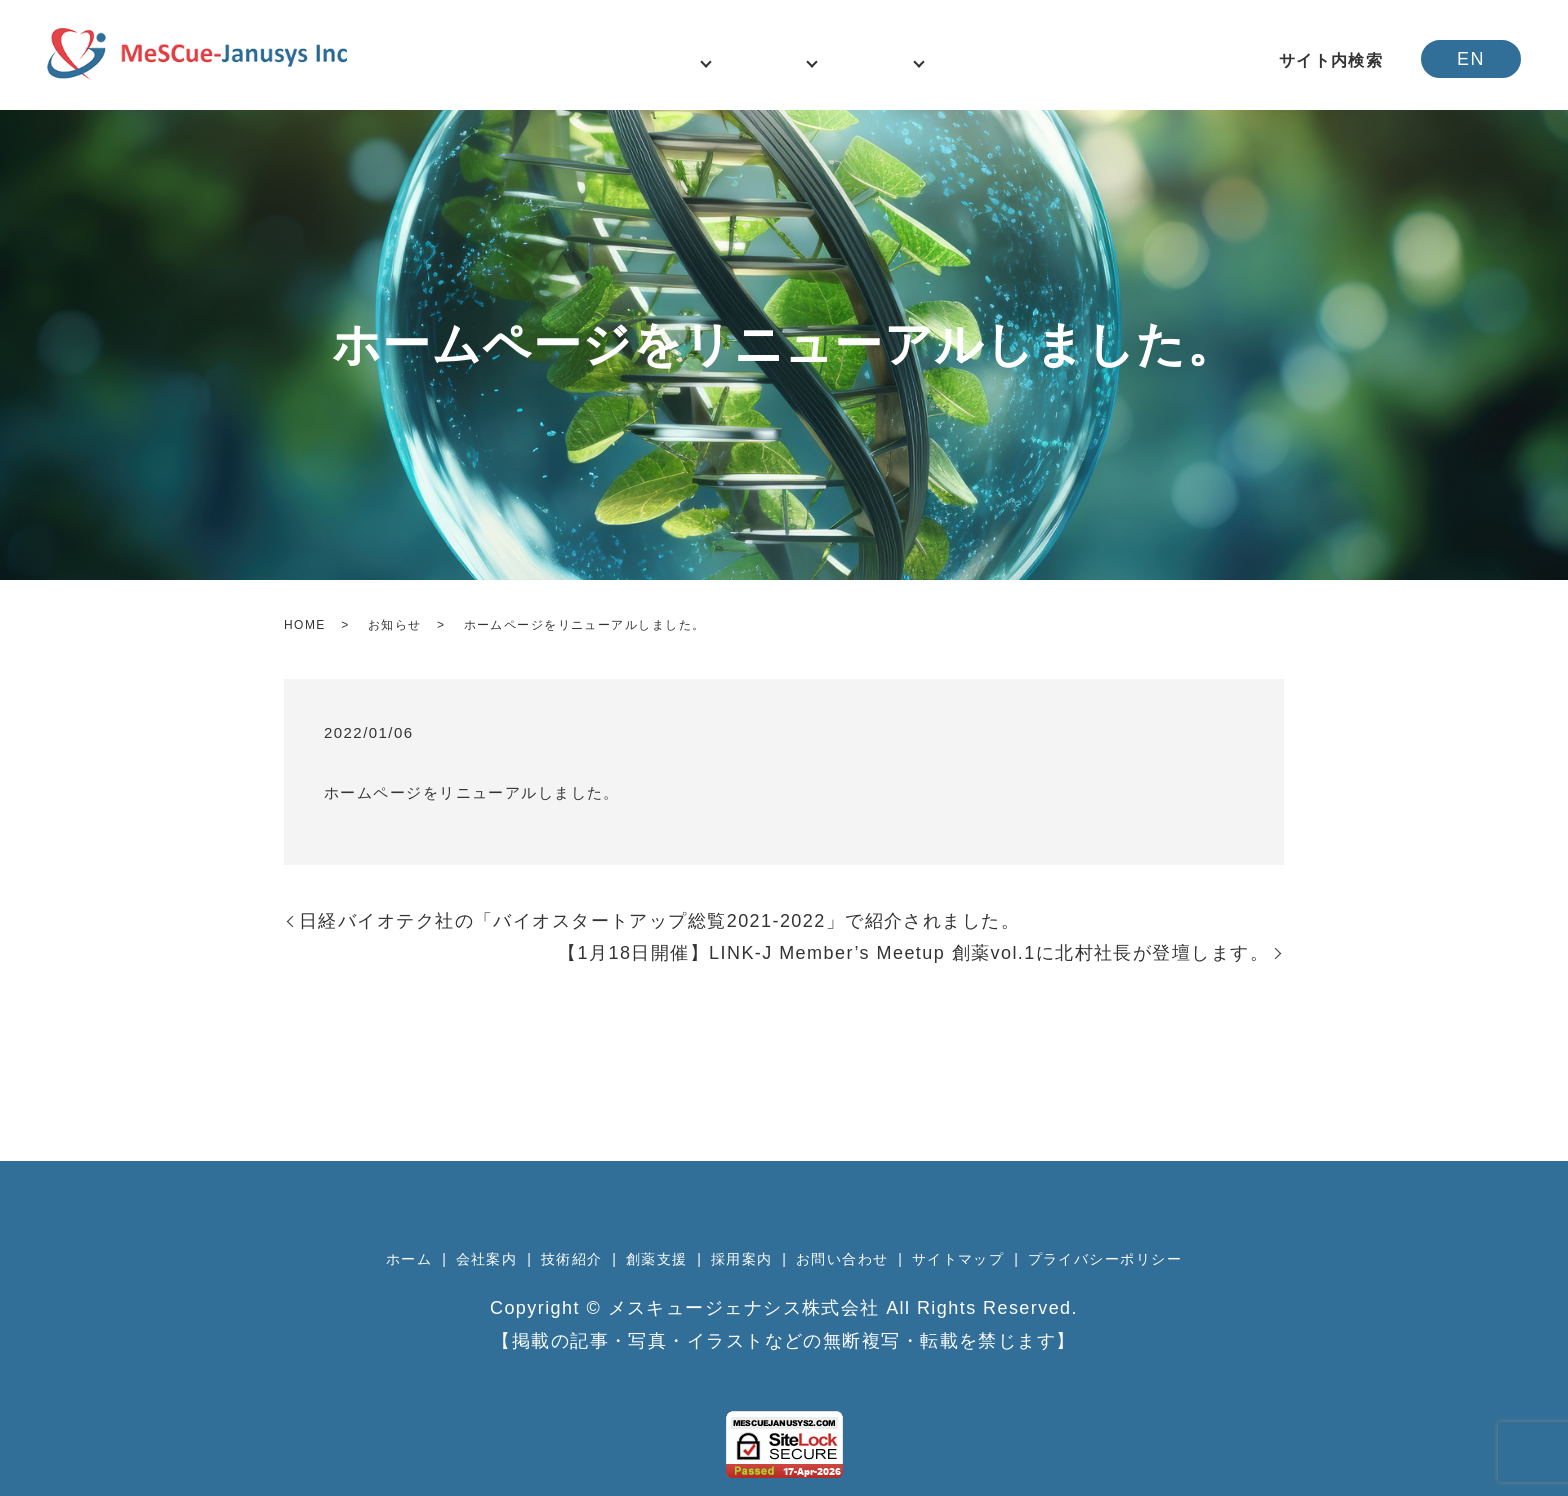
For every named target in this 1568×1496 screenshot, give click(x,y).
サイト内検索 (1331, 60)
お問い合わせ (1112, 60)
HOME (305, 625)
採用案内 (1007, 60)
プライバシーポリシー (1105, 1259)
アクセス (1217, 60)
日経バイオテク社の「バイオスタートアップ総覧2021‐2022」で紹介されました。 (659, 921)
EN (1471, 59)
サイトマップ (958, 1259)
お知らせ (395, 625)
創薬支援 (657, 1259)
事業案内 (912, 60)
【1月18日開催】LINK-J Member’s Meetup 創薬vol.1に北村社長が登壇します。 (913, 953)
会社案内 (722, 60)
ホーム (556, 60)
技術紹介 (817, 60)
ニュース (635, 60)
